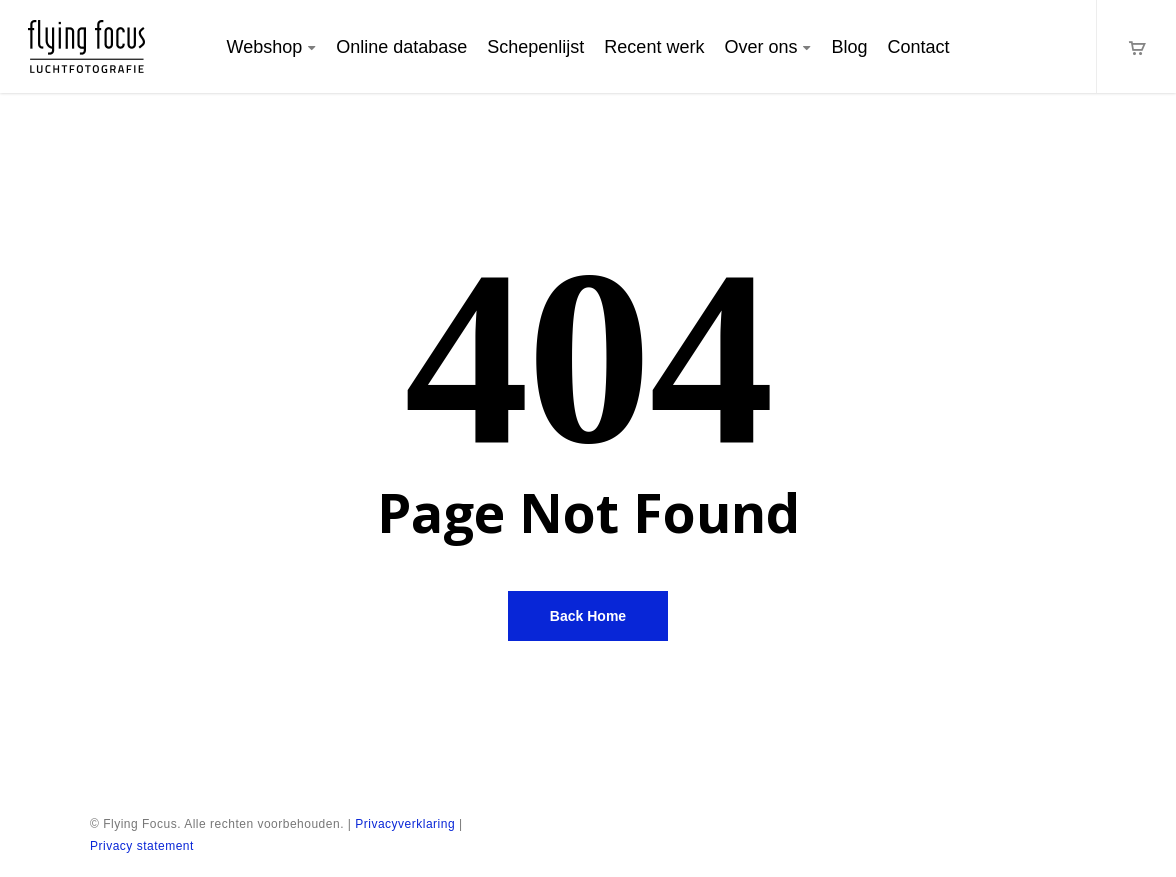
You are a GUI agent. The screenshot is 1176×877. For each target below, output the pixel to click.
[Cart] (1136, 46)
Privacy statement (142, 846)
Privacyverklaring (405, 824)
